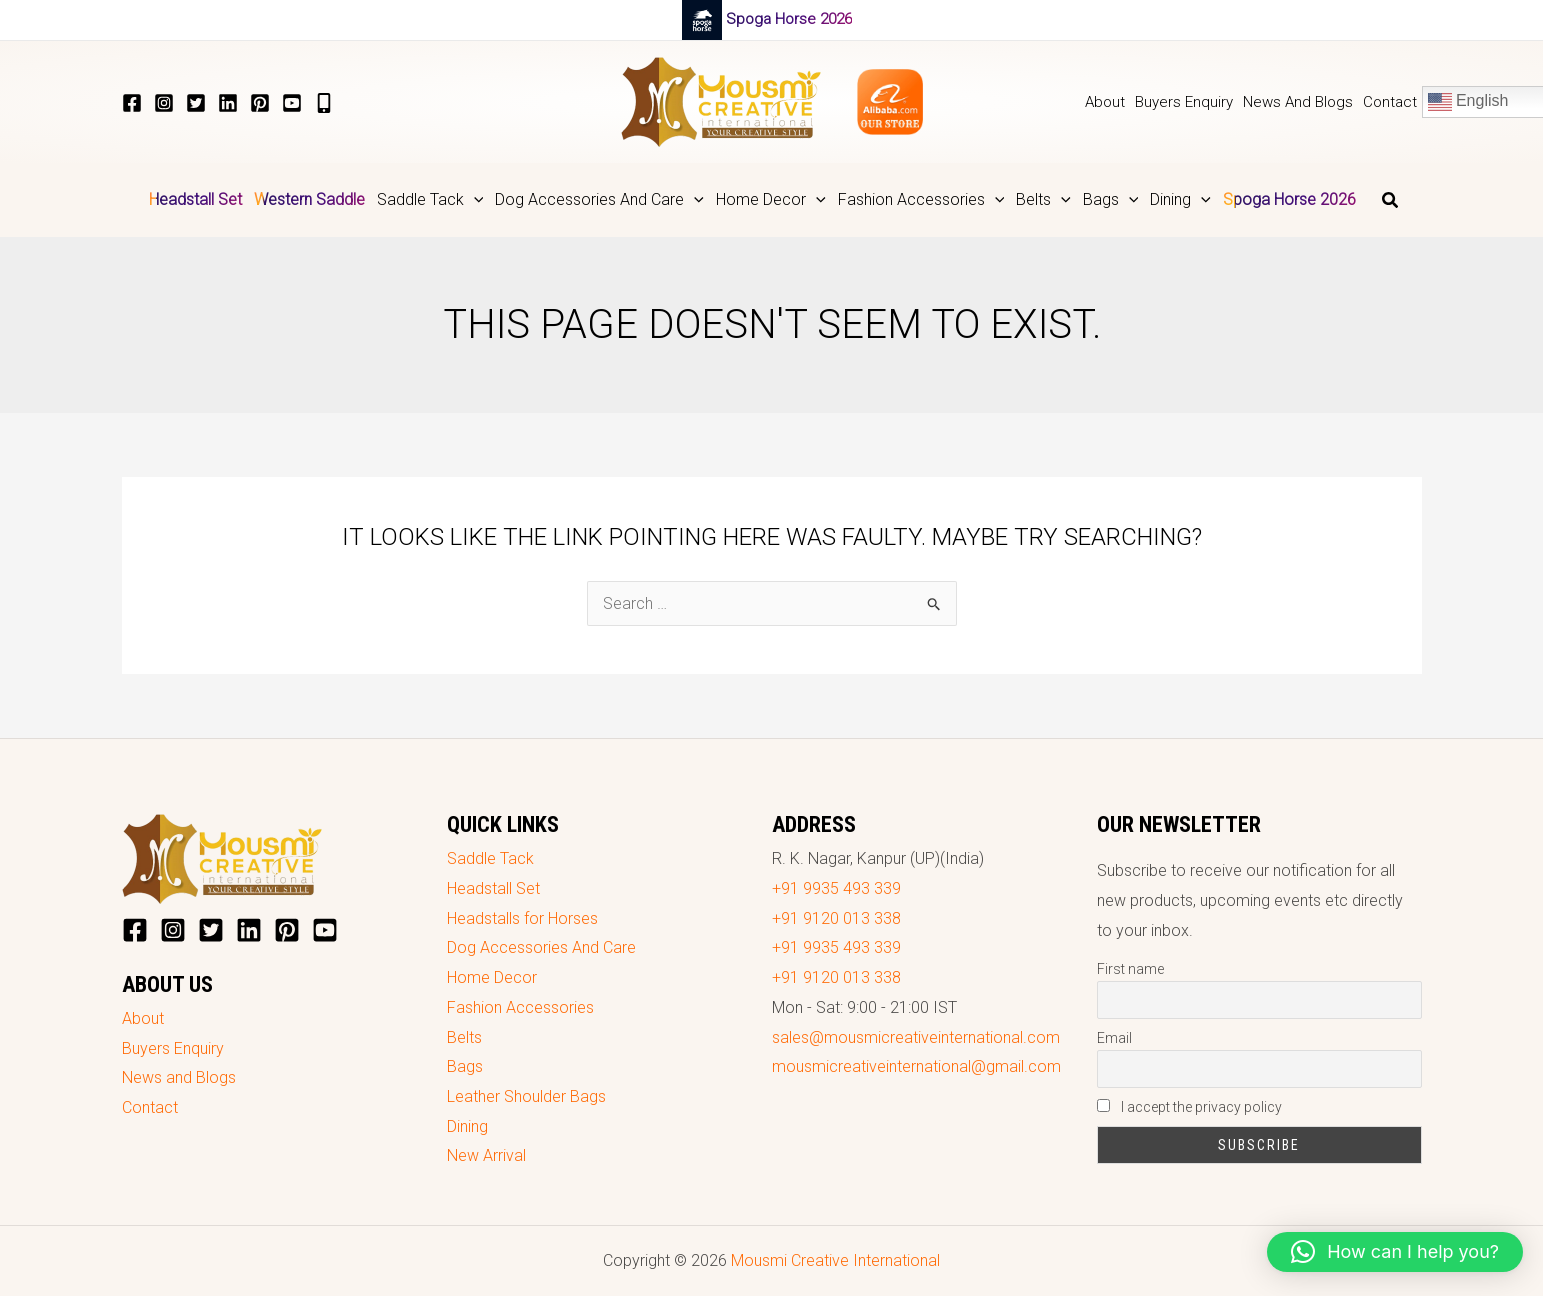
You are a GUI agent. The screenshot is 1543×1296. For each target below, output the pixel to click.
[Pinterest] (260, 103)
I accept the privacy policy (1189, 1107)
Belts (464, 1037)
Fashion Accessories (520, 1007)
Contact (150, 1107)
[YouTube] (292, 103)
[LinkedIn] (228, 103)
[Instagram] (164, 103)
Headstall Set (493, 888)
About (143, 1018)
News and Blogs (179, 1077)
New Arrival (486, 1155)
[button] (430, 200)
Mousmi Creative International (835, 1260)
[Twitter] (196, 103)
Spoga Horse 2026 (789, 19)
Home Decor (492, 977)
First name (1130, 969)
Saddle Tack (490, 858)
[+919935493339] (324, 103)
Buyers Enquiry (173, 1048)
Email (1114, 1038)
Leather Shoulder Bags (526, 1096)
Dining (467, 1126)
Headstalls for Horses (522, 918)
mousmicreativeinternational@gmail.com (916, 1066)
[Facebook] (132, 103)
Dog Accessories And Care (541, 947)
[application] (474, 200)
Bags (465, 1066)
